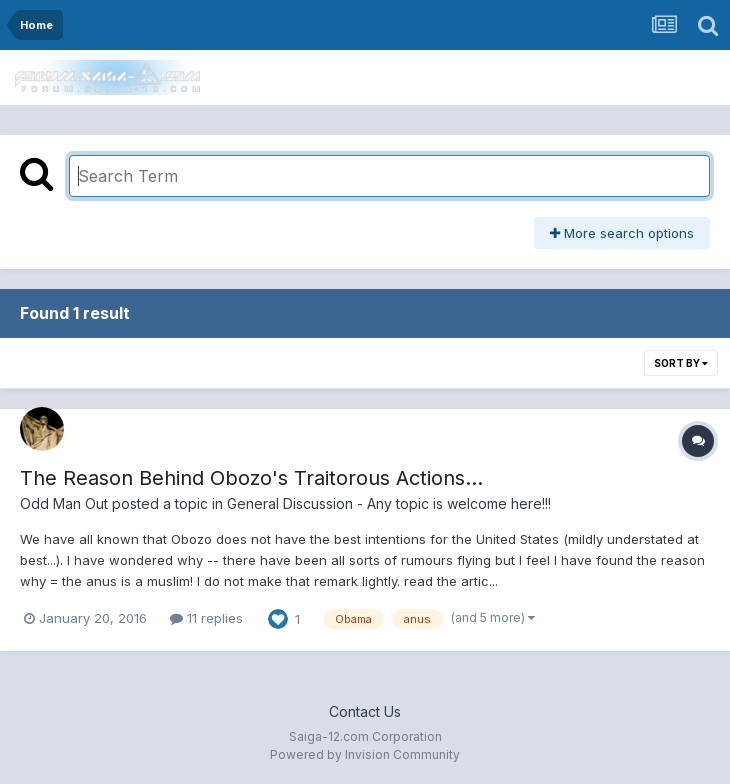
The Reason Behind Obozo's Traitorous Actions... (251, 478)
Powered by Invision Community (365, 754)
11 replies (206, 618)
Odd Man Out (64, 503)
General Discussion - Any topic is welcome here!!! (389, 503)
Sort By (681, 363)
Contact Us (365, 711)
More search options (622, 233)
